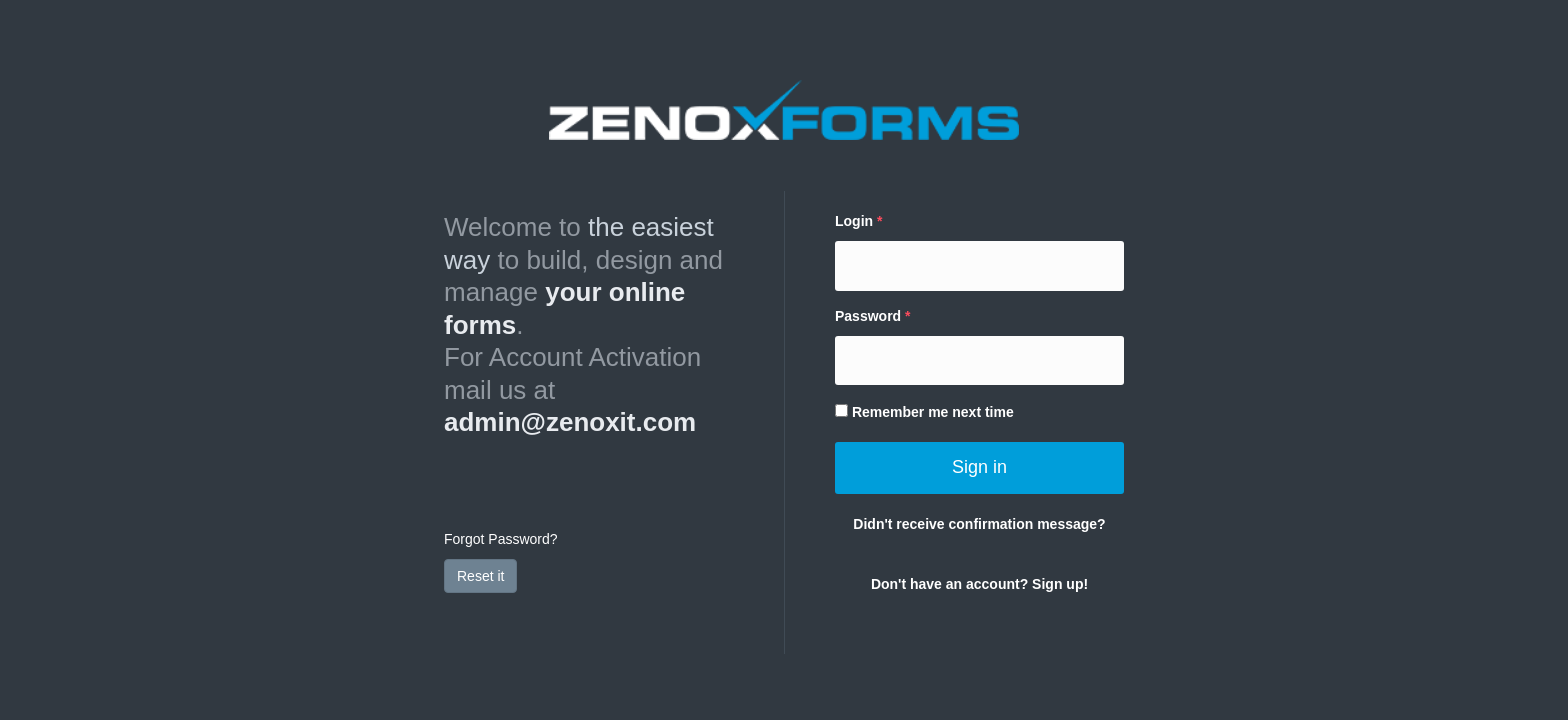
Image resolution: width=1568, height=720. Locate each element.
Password (868, 316)
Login (854, 221)
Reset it (480, 576)
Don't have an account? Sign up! (979, 584)
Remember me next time (924, 412)
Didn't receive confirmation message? (979, 524)
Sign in (979, 467)
